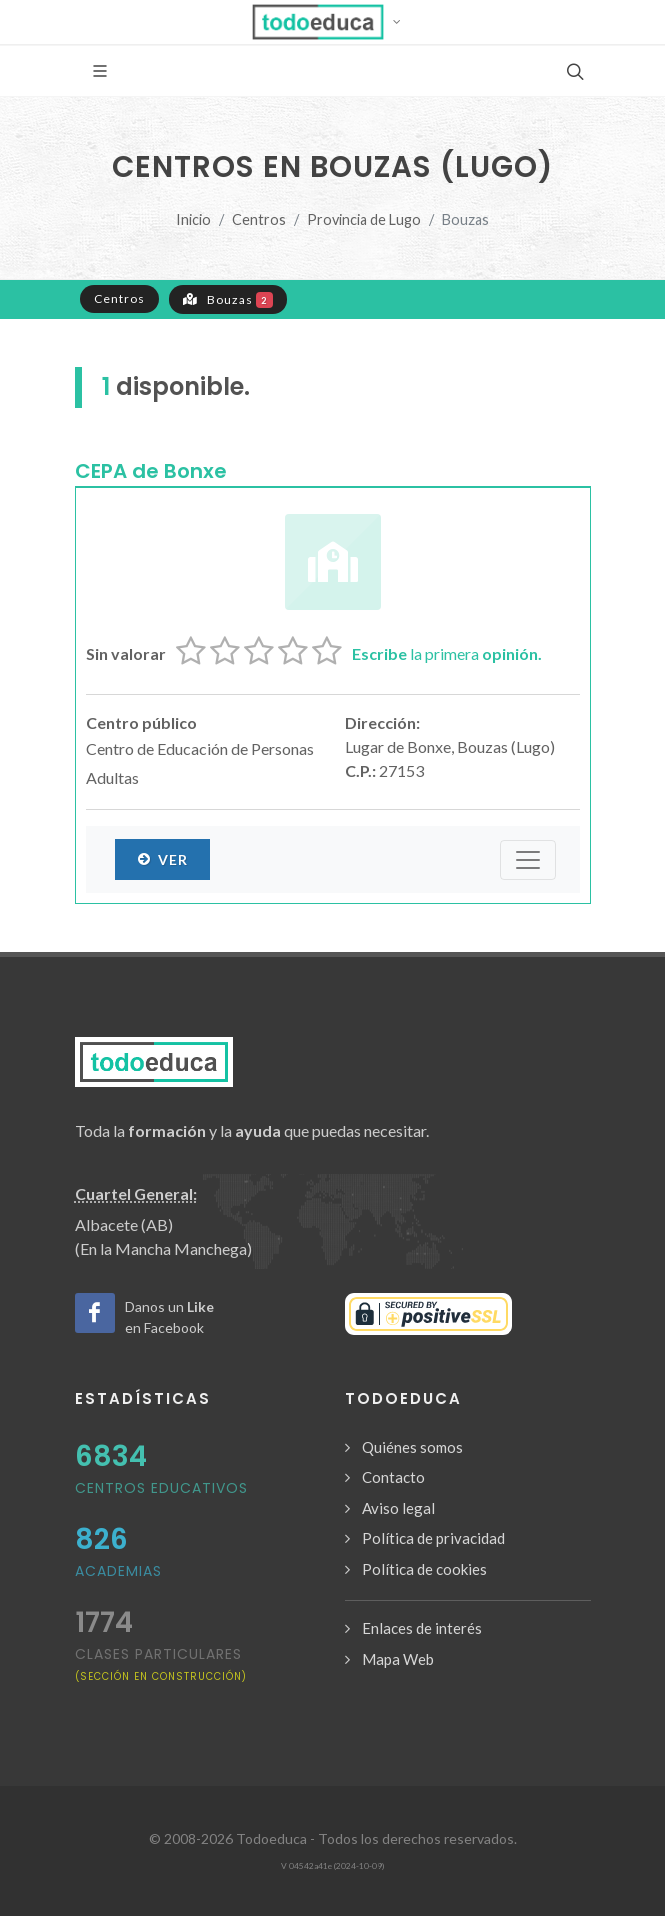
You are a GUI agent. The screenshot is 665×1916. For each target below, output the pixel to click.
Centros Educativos (161, 1488)
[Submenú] (528, 860)
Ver (162, 859)
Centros (259, 219)
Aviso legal (398, 1508)
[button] (332, 22)
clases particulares (161, 1663)
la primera (447, 653)
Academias (118, 1571)
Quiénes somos (412, 1447)
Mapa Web (398, 1659)
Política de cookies (424, 1569)
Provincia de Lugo (364, 219)
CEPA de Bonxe (151, 471)
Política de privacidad (433, 1538)
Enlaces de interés (422, 1628)
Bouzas (228, 299)
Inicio (193, 219)
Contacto (393, 1477)
